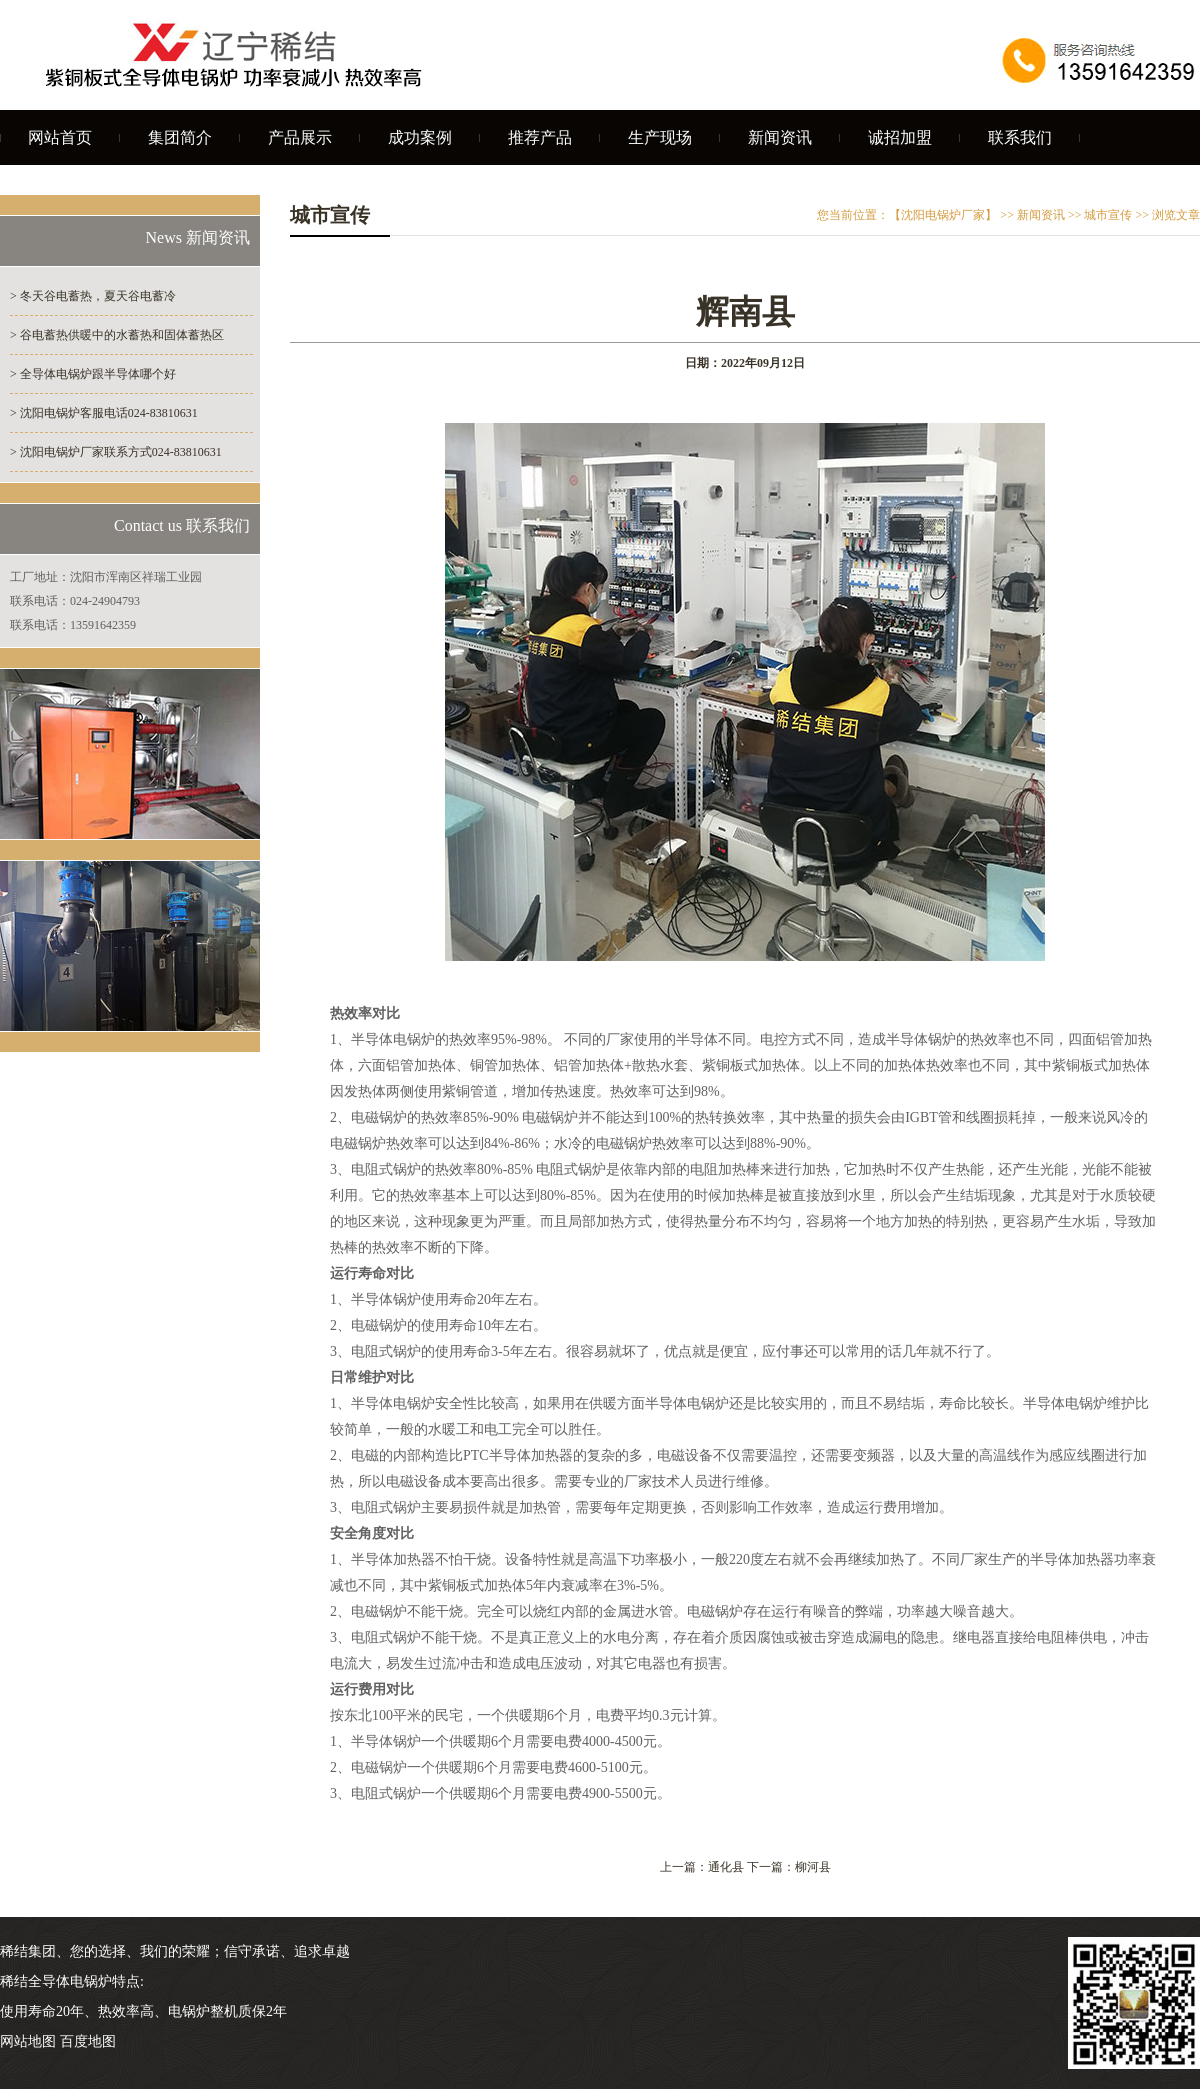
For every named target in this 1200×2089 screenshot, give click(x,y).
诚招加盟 (900, 137)
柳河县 (813, 1867)
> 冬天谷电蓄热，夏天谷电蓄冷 (93, 296)
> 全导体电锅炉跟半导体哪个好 (93, 374)
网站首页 (60, 137)
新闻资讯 (780, 137)
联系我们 (1020, 137)
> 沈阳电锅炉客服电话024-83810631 (104, 413)
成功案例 (420, 137)
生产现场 (660, 137)
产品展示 (300, 137)
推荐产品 (540, 137)
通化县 (726, 1867)
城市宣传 (1108, 215)
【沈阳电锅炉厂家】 (943, 215)
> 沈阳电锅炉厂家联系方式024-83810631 (116, 452)
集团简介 (180, 137)
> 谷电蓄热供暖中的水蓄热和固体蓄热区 (117, 335)
